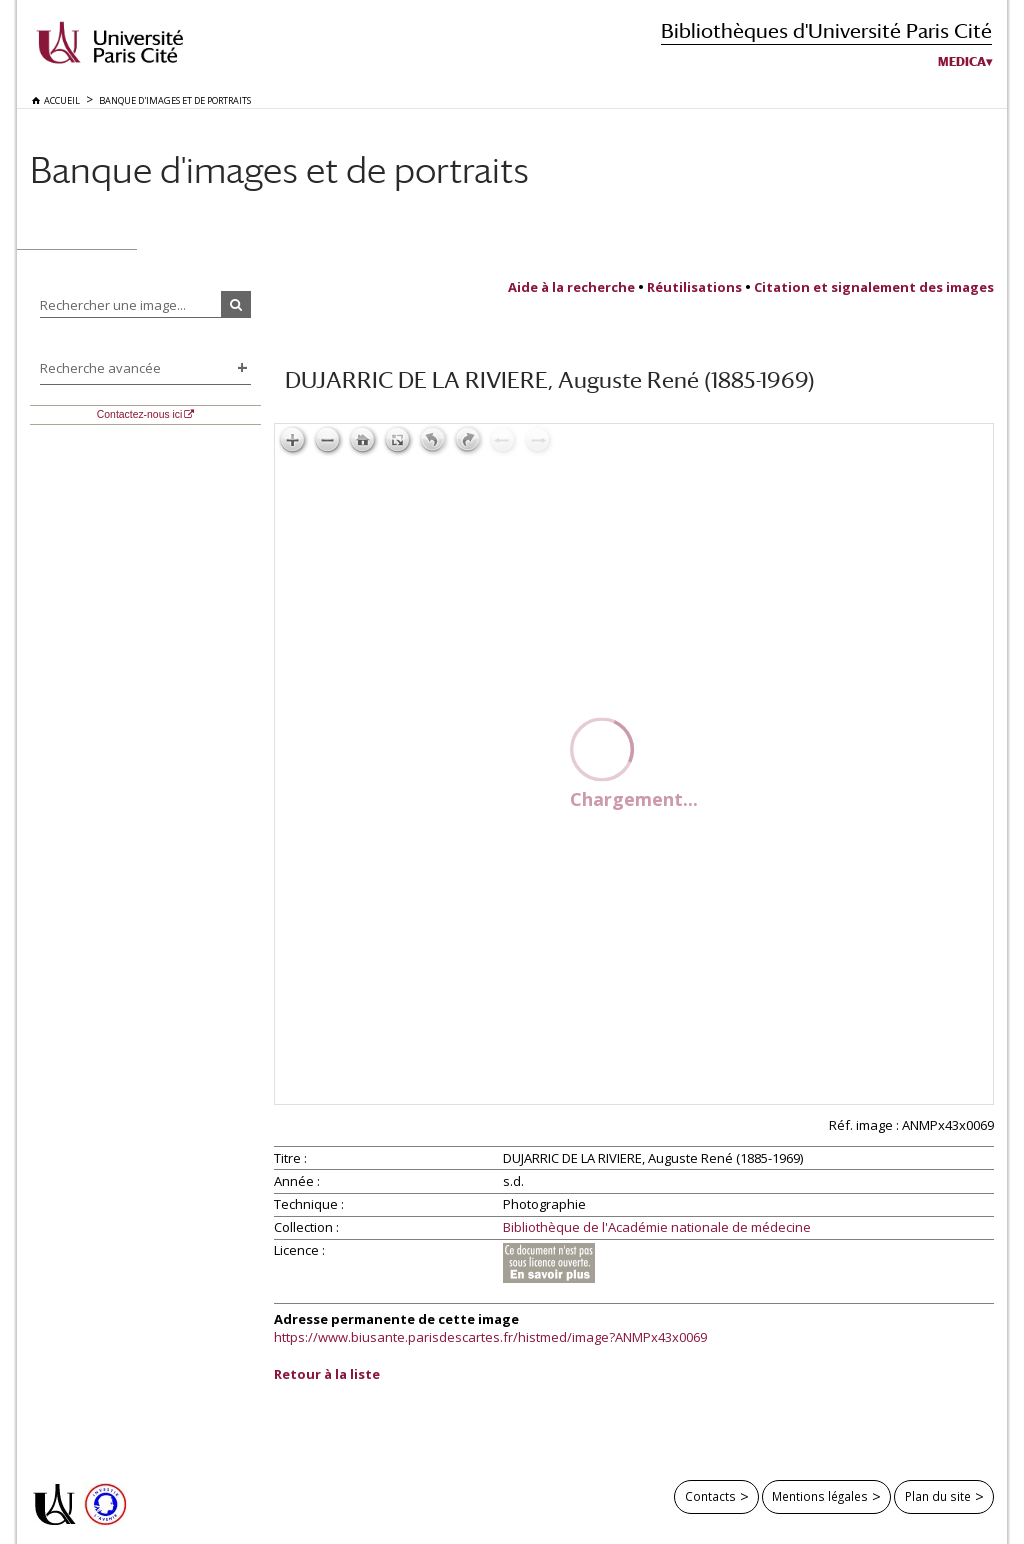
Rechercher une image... (113, 305)
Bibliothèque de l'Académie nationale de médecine (657, 1228)
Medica (962, 62)
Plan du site (938, 1496)
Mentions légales (820, 1496)
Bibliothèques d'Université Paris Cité (826, 30)
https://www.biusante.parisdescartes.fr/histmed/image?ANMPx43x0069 (490, 1337)
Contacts (710, 1496)
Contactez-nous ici (139, 414)
